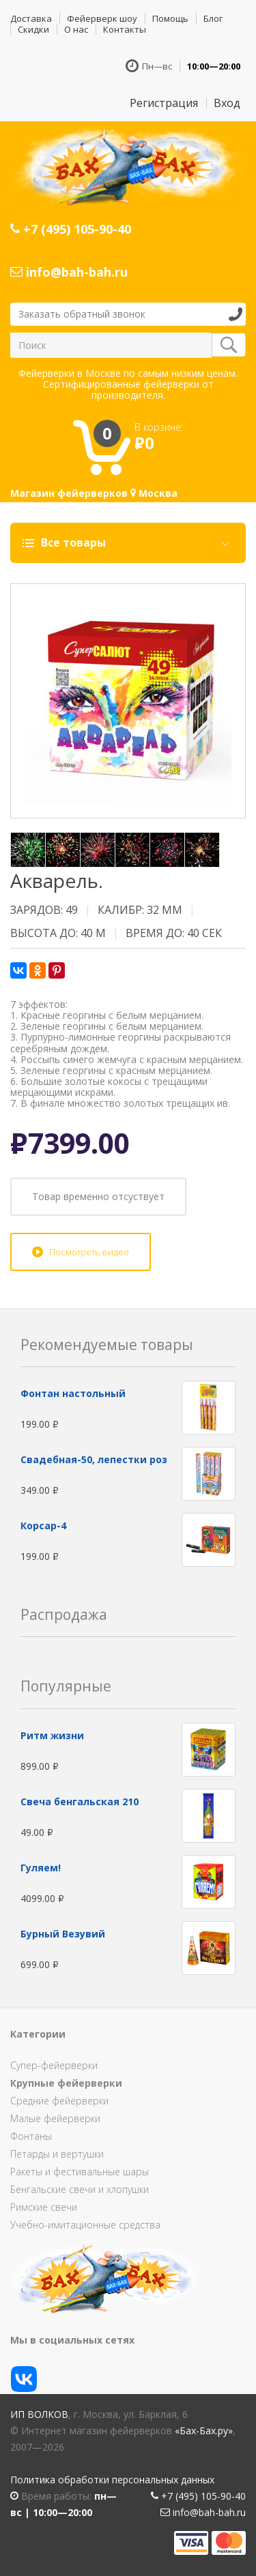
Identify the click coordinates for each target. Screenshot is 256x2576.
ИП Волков (39, 2414)
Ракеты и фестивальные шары (79, 2171)
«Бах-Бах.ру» (204, 2430)
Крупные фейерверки (66, 2082)
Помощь (170, 18)
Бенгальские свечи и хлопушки (79, 2189)
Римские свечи (43, 2207)
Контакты (124, 29)
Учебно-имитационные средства (85, 2224)
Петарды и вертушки (57, 2153)
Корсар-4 (43, 1525)
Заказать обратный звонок (81, 313)
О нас (76, 29)
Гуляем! (40, 1867)
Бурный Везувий (62, 1933)
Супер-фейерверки (54, 2065)
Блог (213, 18)
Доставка (31, 18)
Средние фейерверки (59, 2100)
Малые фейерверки (55, 2118)
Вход (227, 102)
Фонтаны (31, 2136)
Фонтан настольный (73, 1393)
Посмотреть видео (89, 1252)
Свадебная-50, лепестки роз (93, 1459)
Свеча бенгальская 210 (79, 1801)
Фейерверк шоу (102, 18)
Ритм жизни (52, 1735)
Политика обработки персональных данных (112, 2479)
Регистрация (164, 102)
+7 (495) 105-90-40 (70, 229)
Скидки (33, 29)
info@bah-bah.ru (69, 272)
